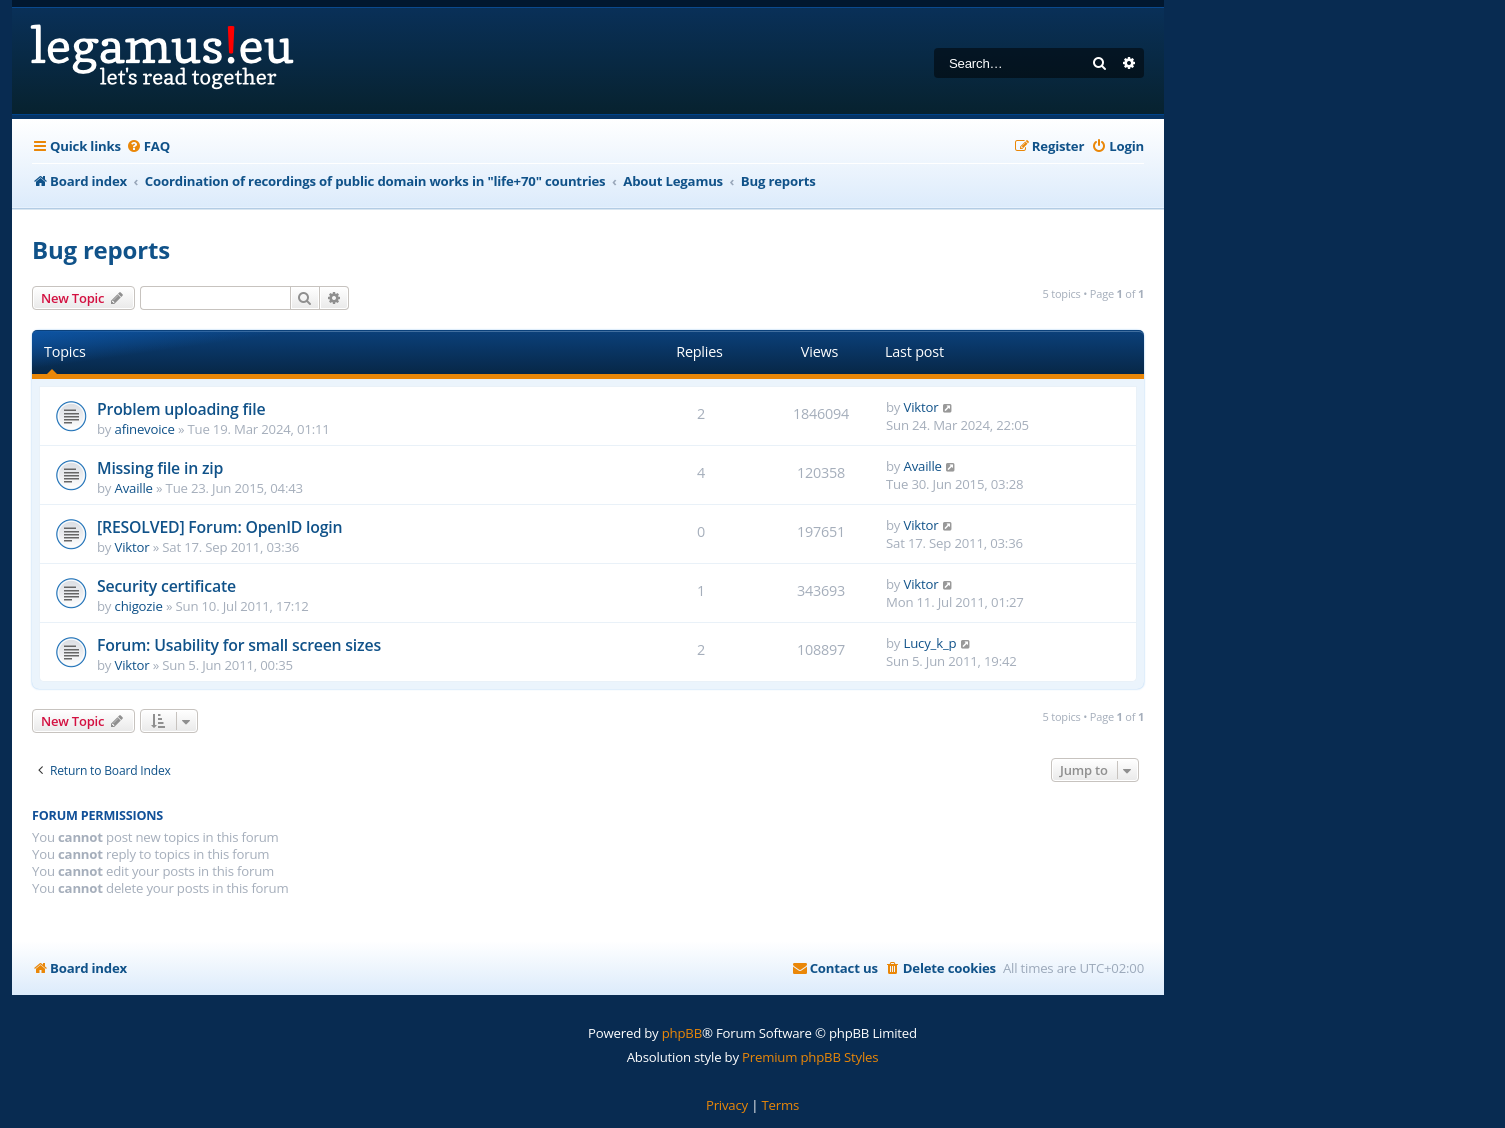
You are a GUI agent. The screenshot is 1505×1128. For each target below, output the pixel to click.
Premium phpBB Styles (810, 1057)
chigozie (139, 606)
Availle (134, 488)
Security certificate (166, 586)
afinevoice (145, 429)
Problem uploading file (181, 409)
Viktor (921, 407)
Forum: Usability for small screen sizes (239, 645)
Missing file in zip (160, 468)
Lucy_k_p (930, 643)
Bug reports (101, 249)
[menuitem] (148, 146)
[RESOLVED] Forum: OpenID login (219, 527)
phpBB (682, 1033)
